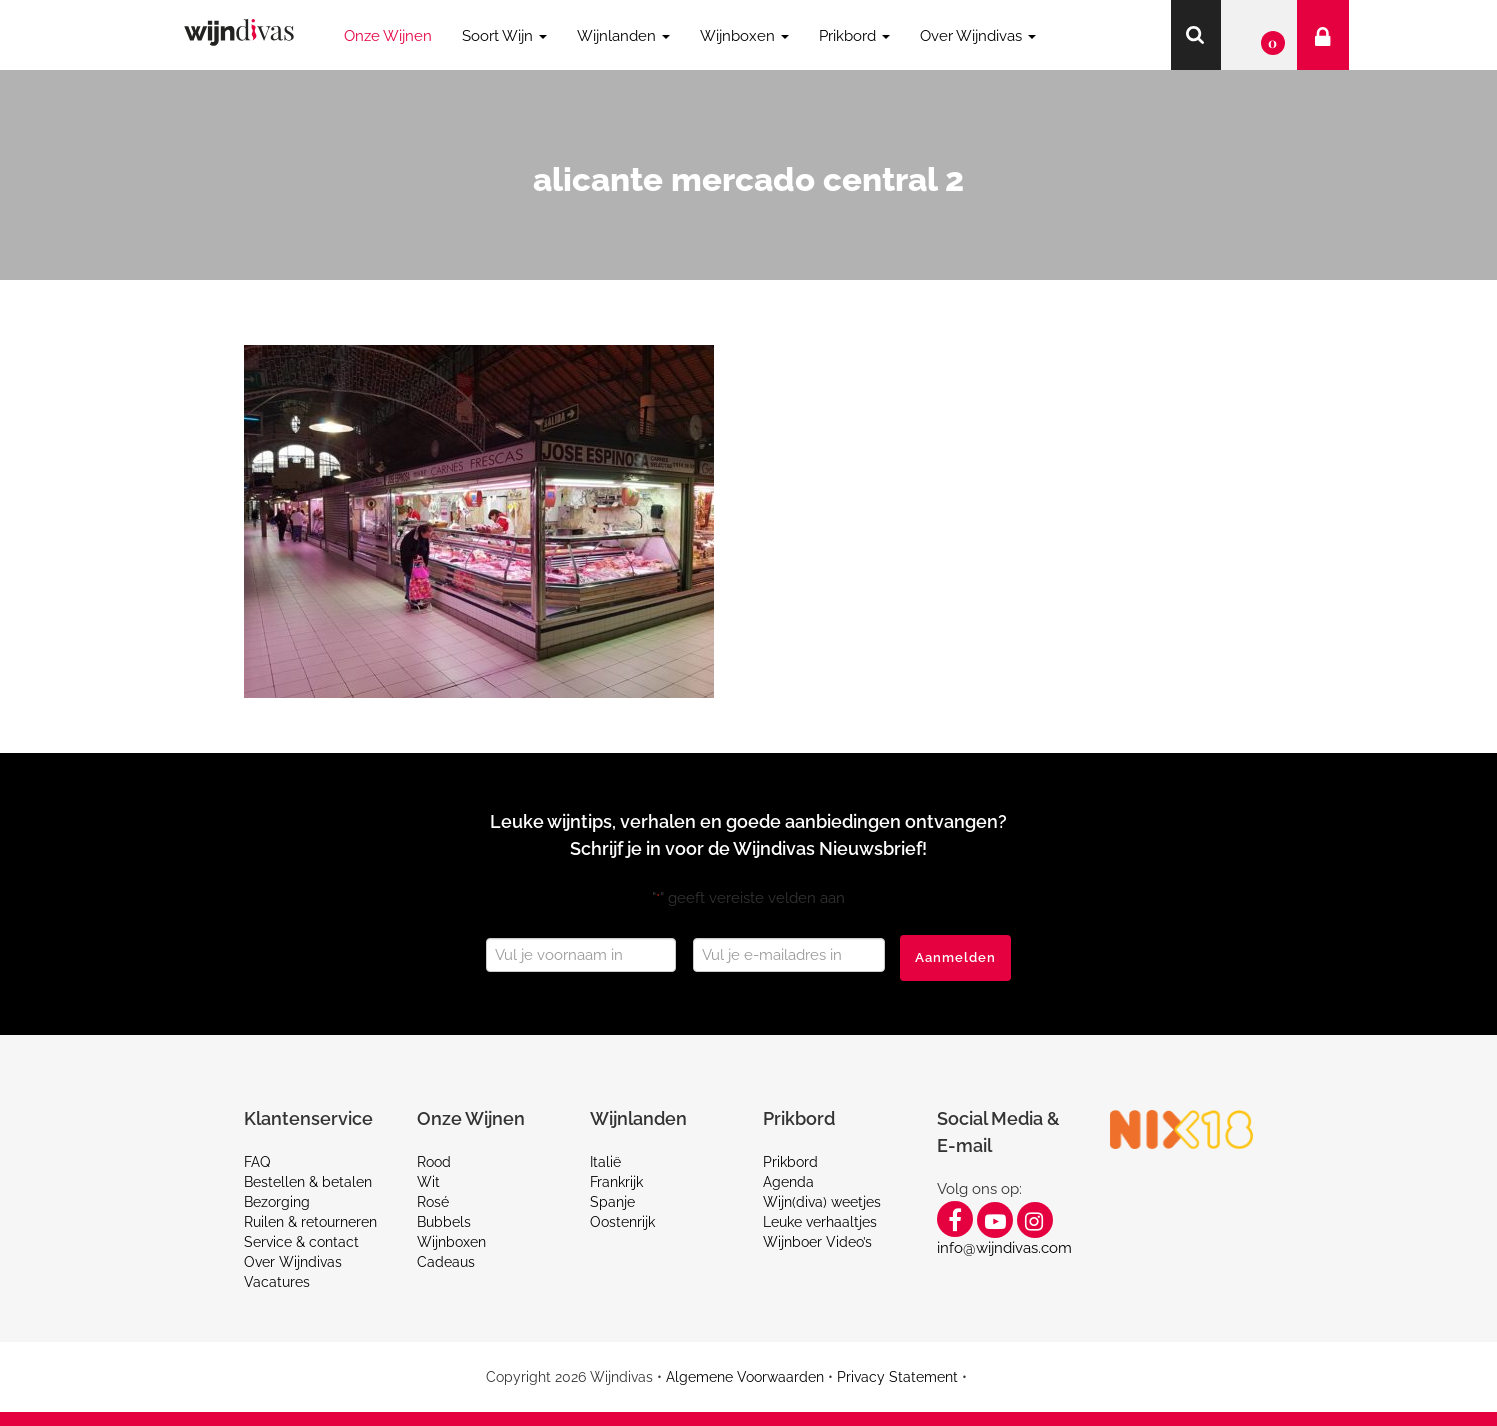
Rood (434, 1162)
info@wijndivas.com (1004, 1248)
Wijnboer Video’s (817, 1242)
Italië (605, 1162)
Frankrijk (616, 1182)
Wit (428, 1182)
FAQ (257, 1162)
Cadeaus (446, 1262)
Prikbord (790, 1162)
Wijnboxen (451, 1242)
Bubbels (444, 1222)
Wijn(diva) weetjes (822, 1202)
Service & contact (301, 1242)
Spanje (612, 1202)
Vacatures (277, 1282)
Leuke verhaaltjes (820, 1222)
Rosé (433, 1202)
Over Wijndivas (293, 1262)
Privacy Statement (897, 1377)
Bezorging (277, 1202)
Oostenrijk (622, 1222)
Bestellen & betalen (308, 1182)
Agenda (788, 1182)
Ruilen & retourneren (310, 1222)
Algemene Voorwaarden (745, 1377)
